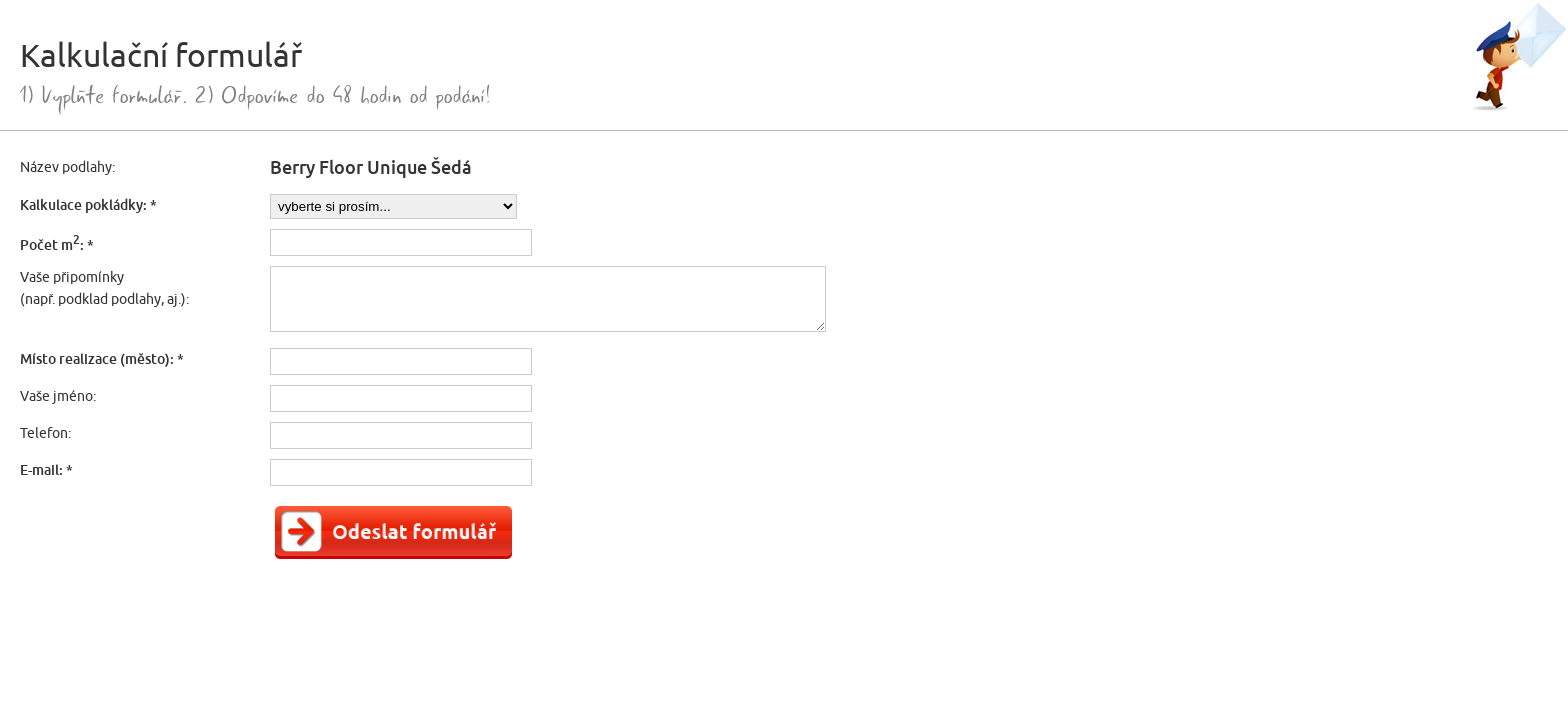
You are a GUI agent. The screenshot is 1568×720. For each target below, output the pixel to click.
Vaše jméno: (58, 396)
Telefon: (45, 433)
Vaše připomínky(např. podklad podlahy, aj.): (104, 288)
